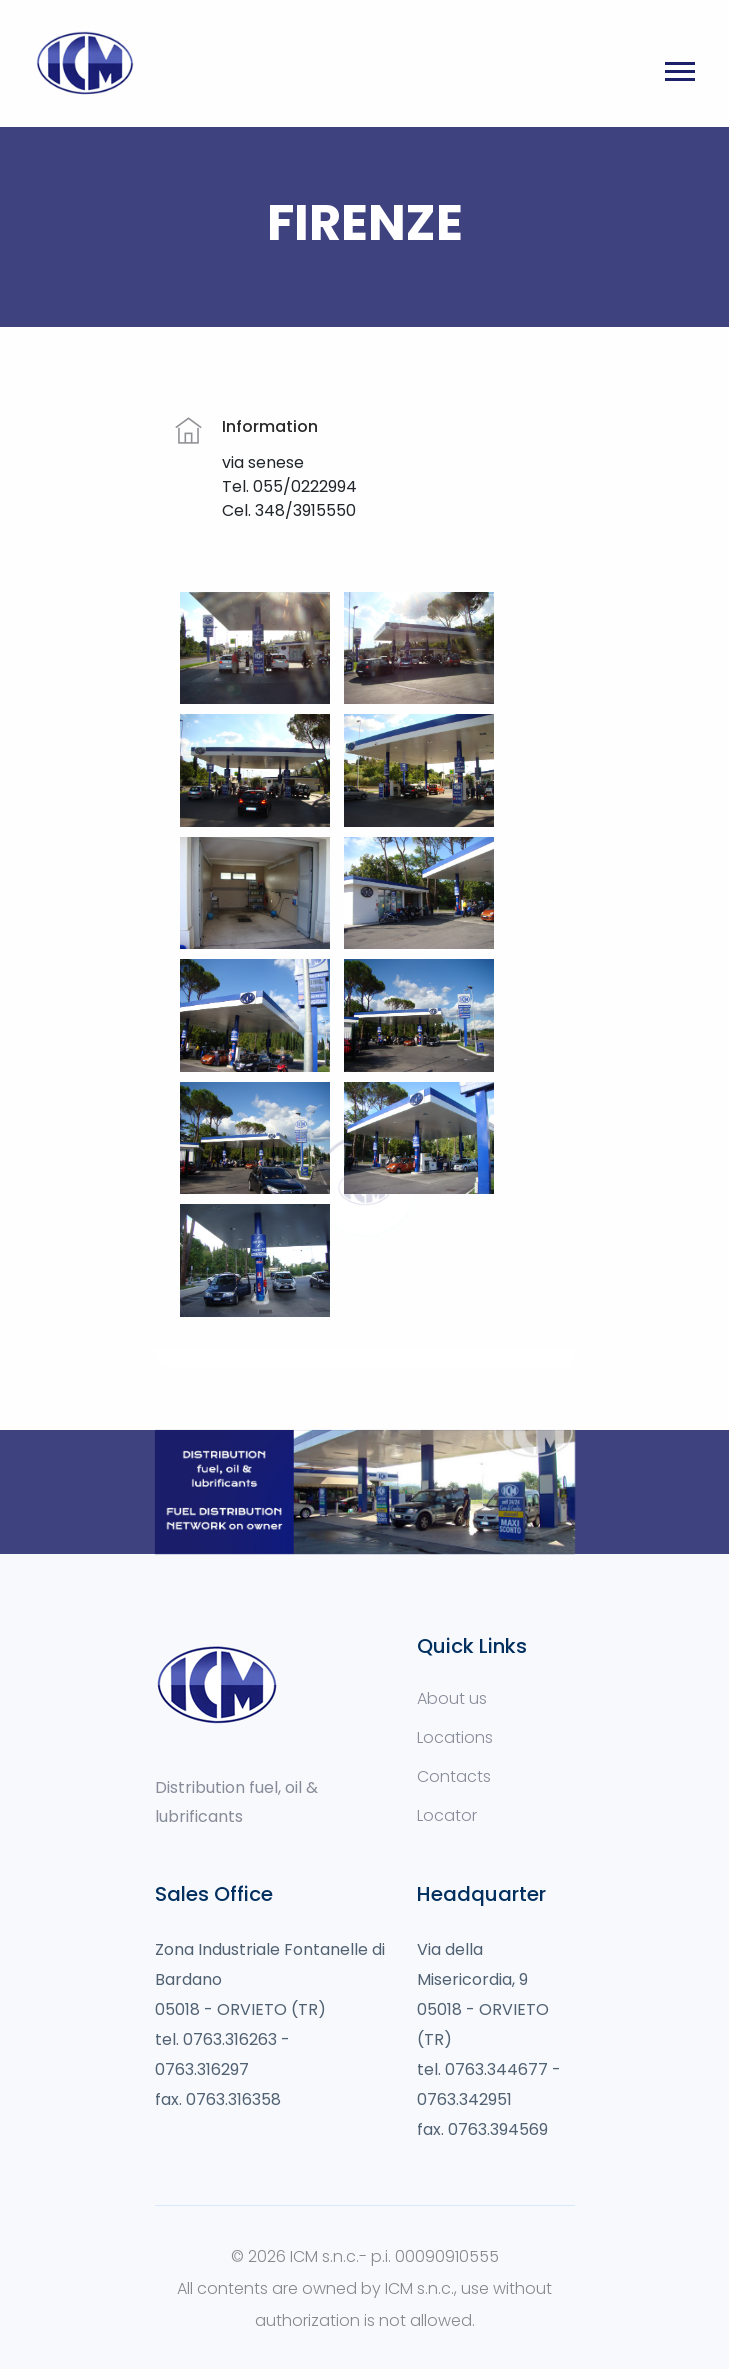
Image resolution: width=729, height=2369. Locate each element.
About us (452, 1698)
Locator (447, 1815)
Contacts (454, 1776)
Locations (455, 1737)
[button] (678, 87)
